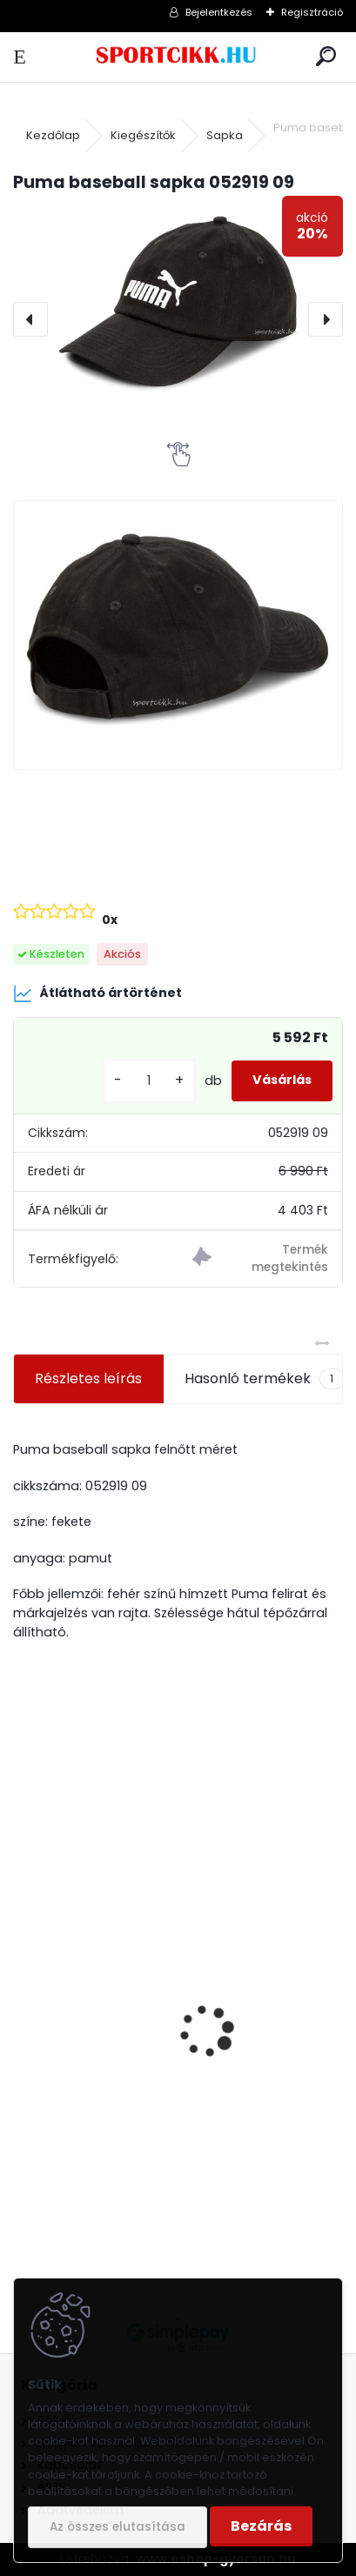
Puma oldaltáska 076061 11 (115, 2123)
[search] (326, 57)
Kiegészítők (143, 135)
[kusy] (148, 1081)
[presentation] (30, 319)
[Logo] (178, 57)
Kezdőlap (53, 135)
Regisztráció (312, 12)
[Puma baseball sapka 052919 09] (178, 302)
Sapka (224, 135)
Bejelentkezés (218, 12)
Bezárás (261, 2526)
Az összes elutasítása (117, 2527)
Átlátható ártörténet (97, 993)
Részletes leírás (88, 1378)
